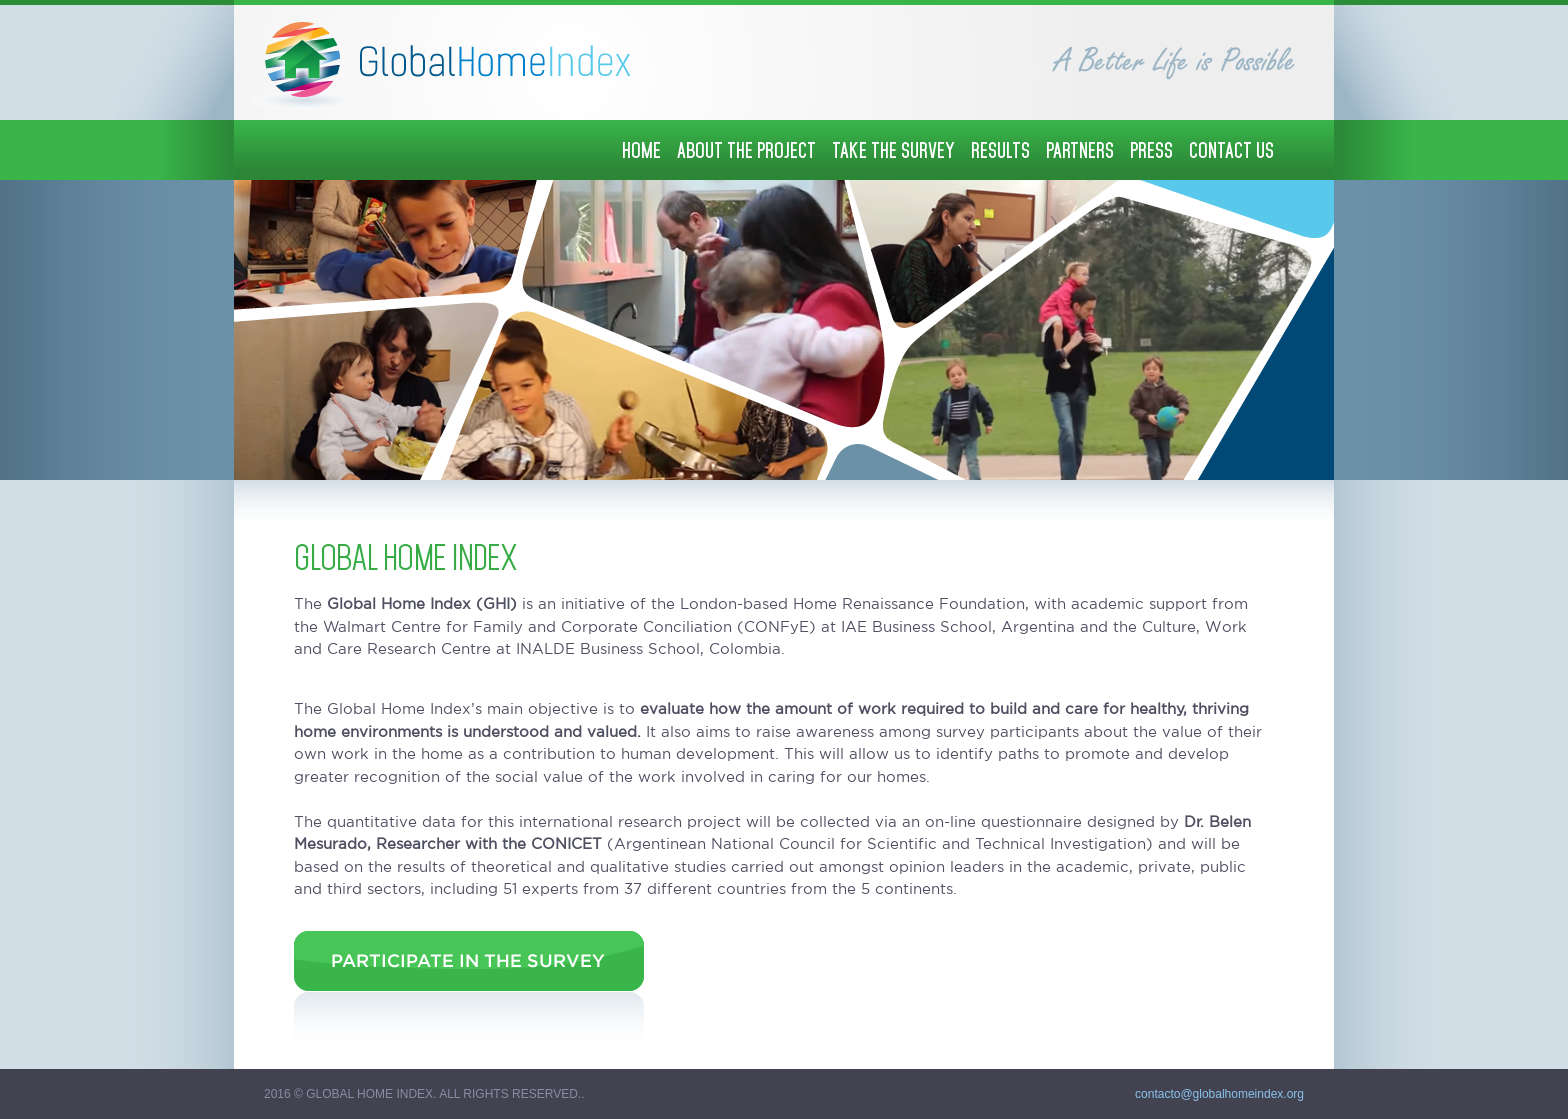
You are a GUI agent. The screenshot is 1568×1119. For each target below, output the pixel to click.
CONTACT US (1231, 150)
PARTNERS (1080, 150)
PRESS (1151, 150)
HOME (641, 150)
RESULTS (1000, 150)
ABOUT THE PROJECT (746, 150)
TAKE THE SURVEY (893, 150)
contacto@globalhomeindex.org (1219, 1094)
